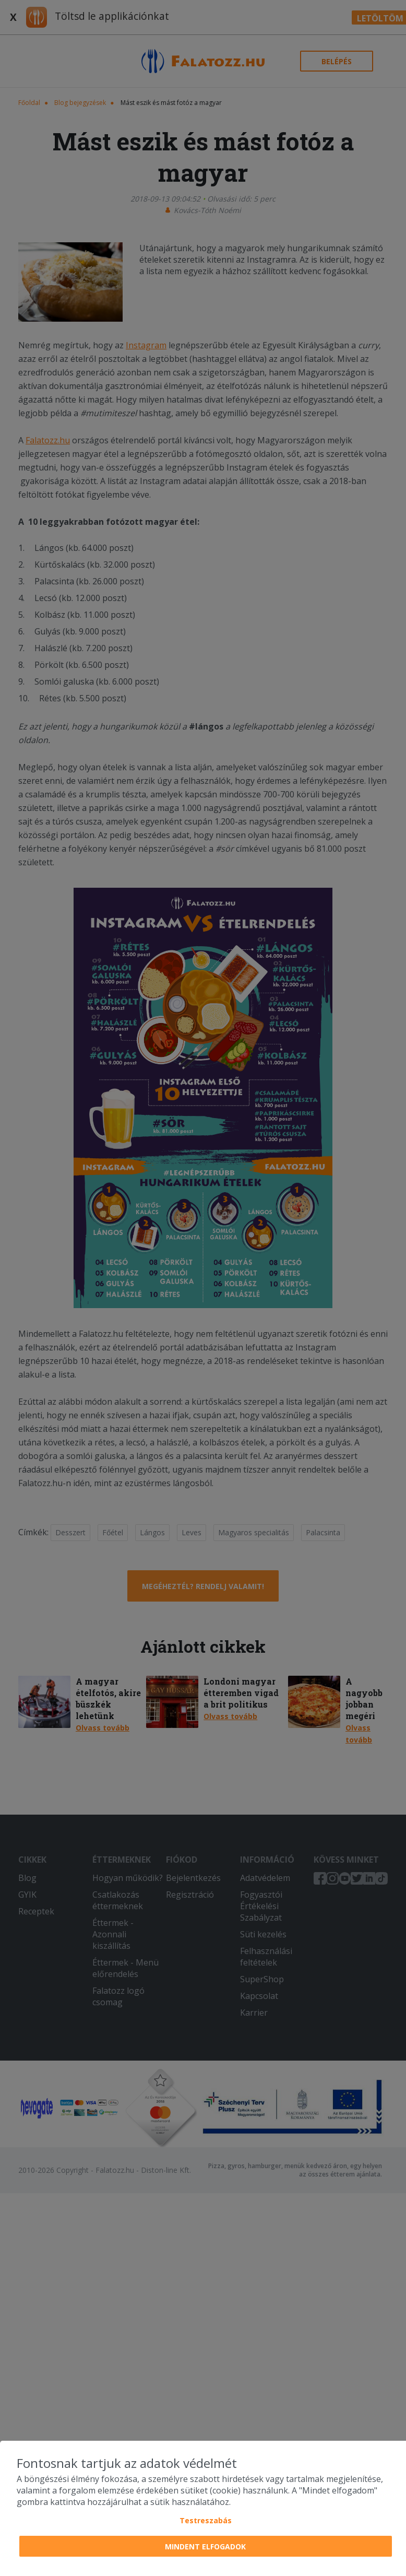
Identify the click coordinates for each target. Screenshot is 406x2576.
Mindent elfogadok (205, 2546)
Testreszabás (206, 2520)
